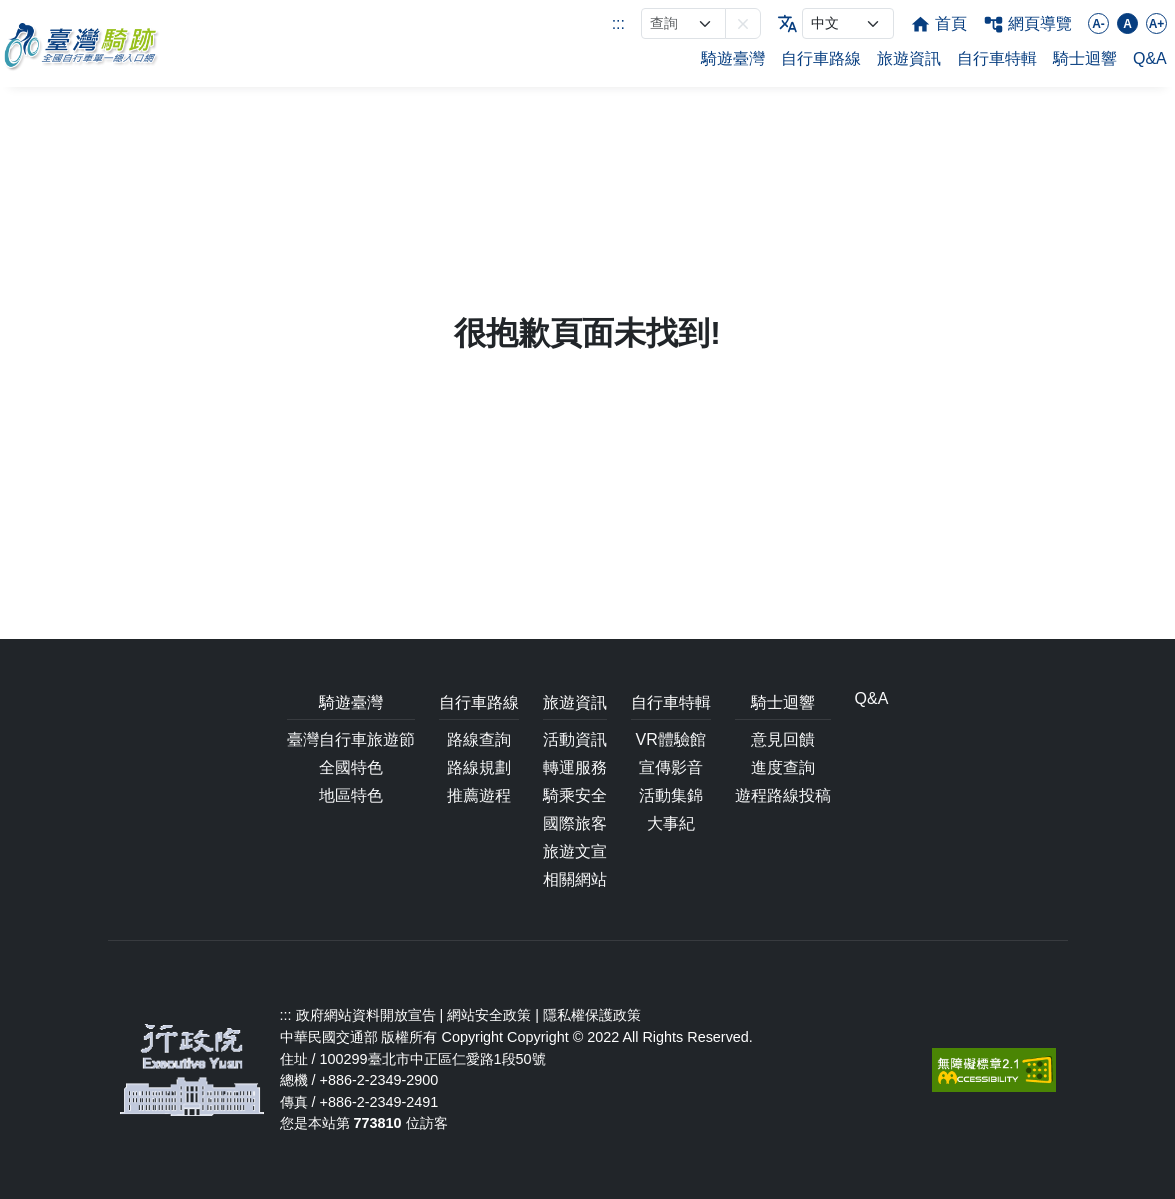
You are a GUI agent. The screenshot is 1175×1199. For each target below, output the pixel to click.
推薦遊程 (479, 795)
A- (1098, 24)
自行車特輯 (997, 58)
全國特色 (351, 767)
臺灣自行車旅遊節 (351, 739)
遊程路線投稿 (783, 795)
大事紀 (671, 823)
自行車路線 (821, 58)
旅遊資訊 (909, 58)
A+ (1157, 24)
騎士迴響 (1085, 58)
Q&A (1150, 58)
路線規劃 (479, 767)
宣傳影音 (671, 767)
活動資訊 (575, 739)
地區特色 (351, 795)
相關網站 (575, 879)
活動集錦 (671, 795)
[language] (848, 23)
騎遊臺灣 (733, 58)
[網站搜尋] (683, 23)
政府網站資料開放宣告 (366, 1015)
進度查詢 (783, 767)
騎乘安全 (575, 795)
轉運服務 (575, 767)
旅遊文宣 (575, 851)
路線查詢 (479, 739)
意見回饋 (783, 739)
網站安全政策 (489, 1015)
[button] (743, 23)
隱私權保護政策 (592, 1015)
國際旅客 (575, 823)
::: (618, 23)
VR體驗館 (670, 739)
